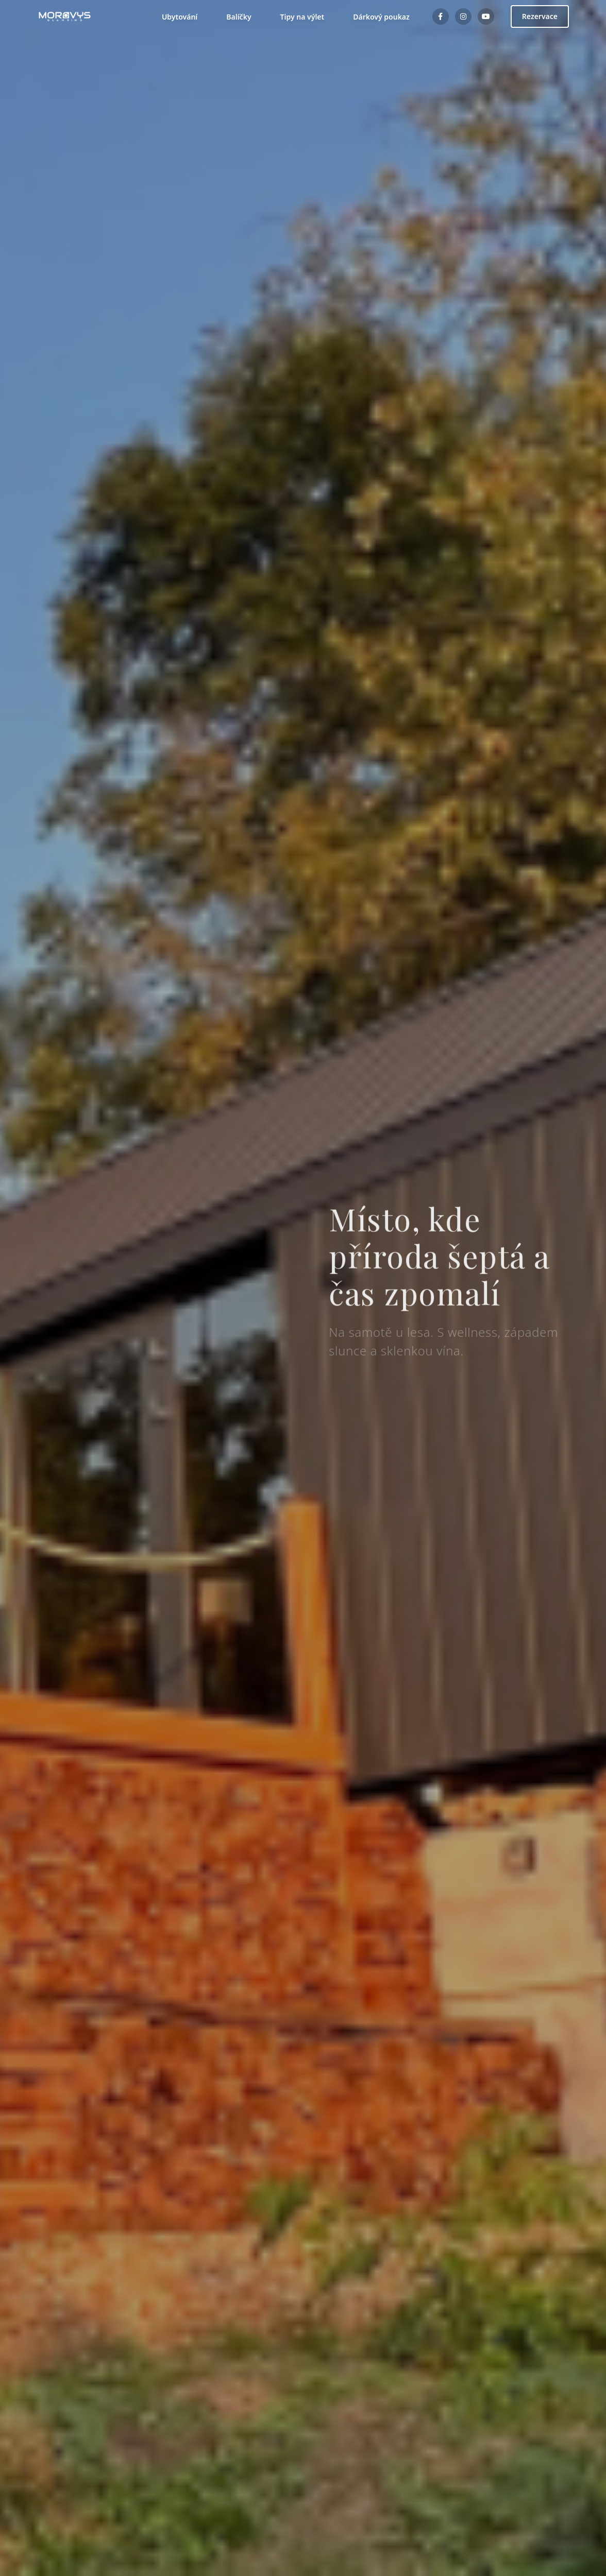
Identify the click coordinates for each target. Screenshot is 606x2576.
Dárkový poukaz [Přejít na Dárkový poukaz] (362, 16)
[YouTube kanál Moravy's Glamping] (486, 16)
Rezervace (540, 16)
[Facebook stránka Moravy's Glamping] (440, 16)
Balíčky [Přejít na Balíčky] (223, 16)
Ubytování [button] (160, 16)
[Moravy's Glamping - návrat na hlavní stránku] (64, 16)
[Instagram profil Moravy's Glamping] (463, 16)
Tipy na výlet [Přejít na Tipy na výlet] (280, 16)
